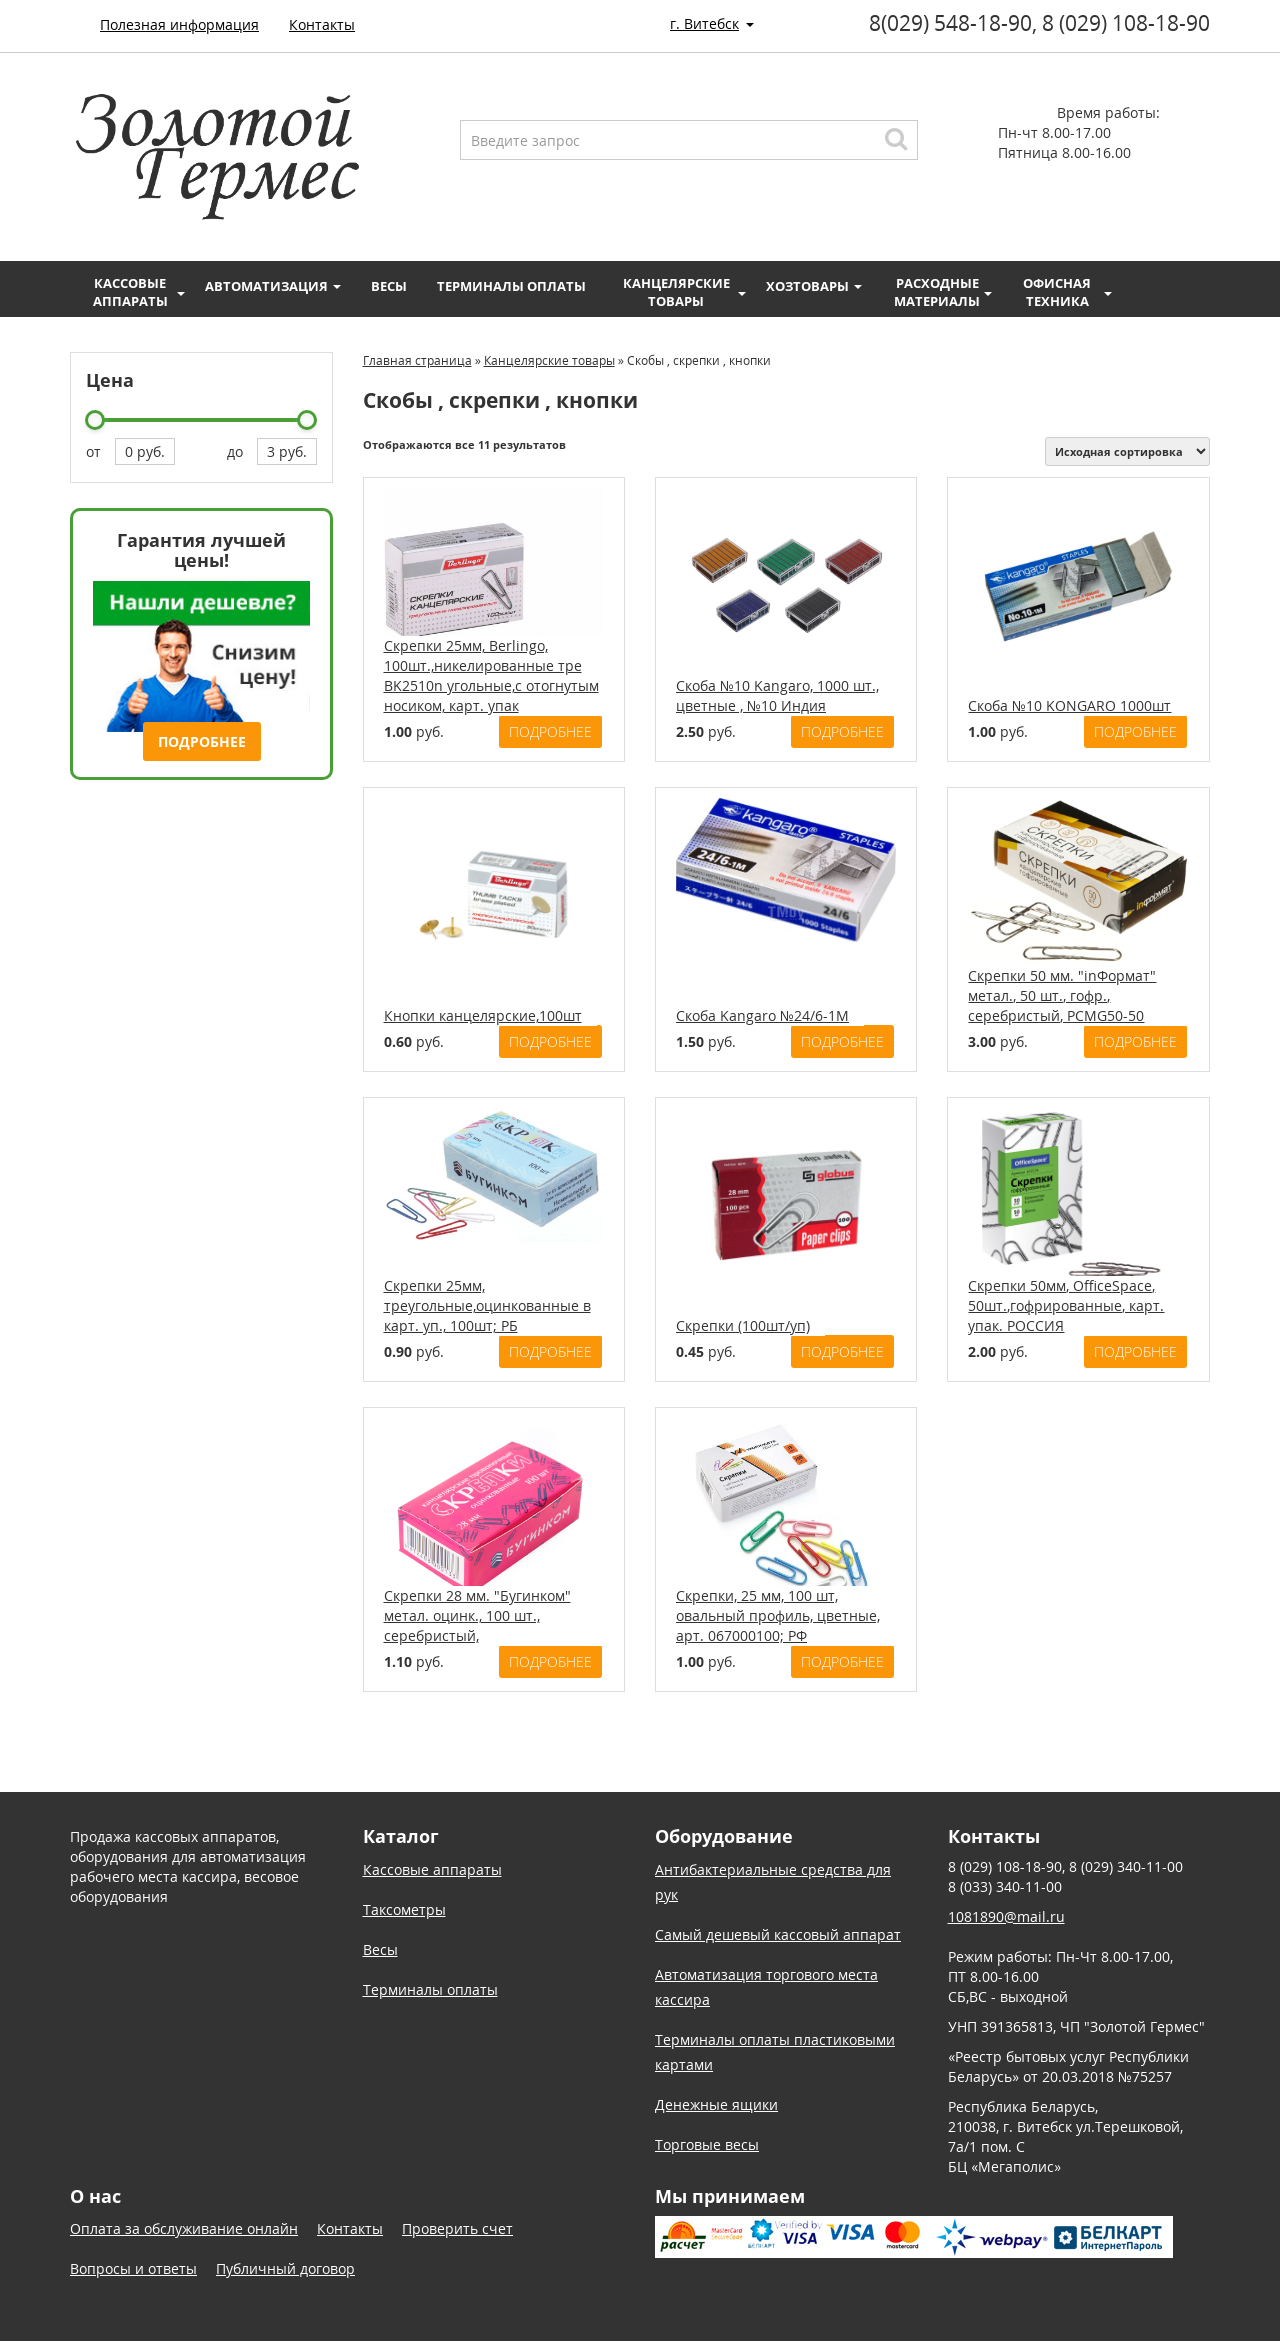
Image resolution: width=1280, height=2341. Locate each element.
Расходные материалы (943, 292)
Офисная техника (1067, 292)
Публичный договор (285, 2268)
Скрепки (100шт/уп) (743, 1325)
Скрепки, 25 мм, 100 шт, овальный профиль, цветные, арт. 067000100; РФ (778, 1615)
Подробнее (202, 741)
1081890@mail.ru (1006, 1916)
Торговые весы (707, 2144)
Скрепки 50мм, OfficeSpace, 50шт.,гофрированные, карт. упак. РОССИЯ (1066, 1305)
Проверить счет (457, 2228)
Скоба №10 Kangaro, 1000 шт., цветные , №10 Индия (777, 695)
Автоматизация (273, 286)
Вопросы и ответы (133, 2268)
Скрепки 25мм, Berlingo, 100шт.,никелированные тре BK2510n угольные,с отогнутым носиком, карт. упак (491, 675)
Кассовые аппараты (139, 292)
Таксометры (404, 1909)
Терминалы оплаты (511, 286)
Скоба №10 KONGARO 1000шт (1069, 705)
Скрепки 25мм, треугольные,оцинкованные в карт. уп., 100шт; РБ (487, 1305)
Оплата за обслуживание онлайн (184, 2228)
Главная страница (417, 360)
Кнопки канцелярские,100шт (483, 1015)
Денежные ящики (716, 2104)
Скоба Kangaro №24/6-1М (762, 1015)
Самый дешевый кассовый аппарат (778, 1934)
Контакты (322, 24)
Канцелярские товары (685, 292)
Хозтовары (814, 286)
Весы (389, 286)
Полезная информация (179, 24)
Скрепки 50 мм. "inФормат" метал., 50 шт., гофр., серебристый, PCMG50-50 (1062, 995)
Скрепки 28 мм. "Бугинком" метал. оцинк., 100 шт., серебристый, (477, 1615)
